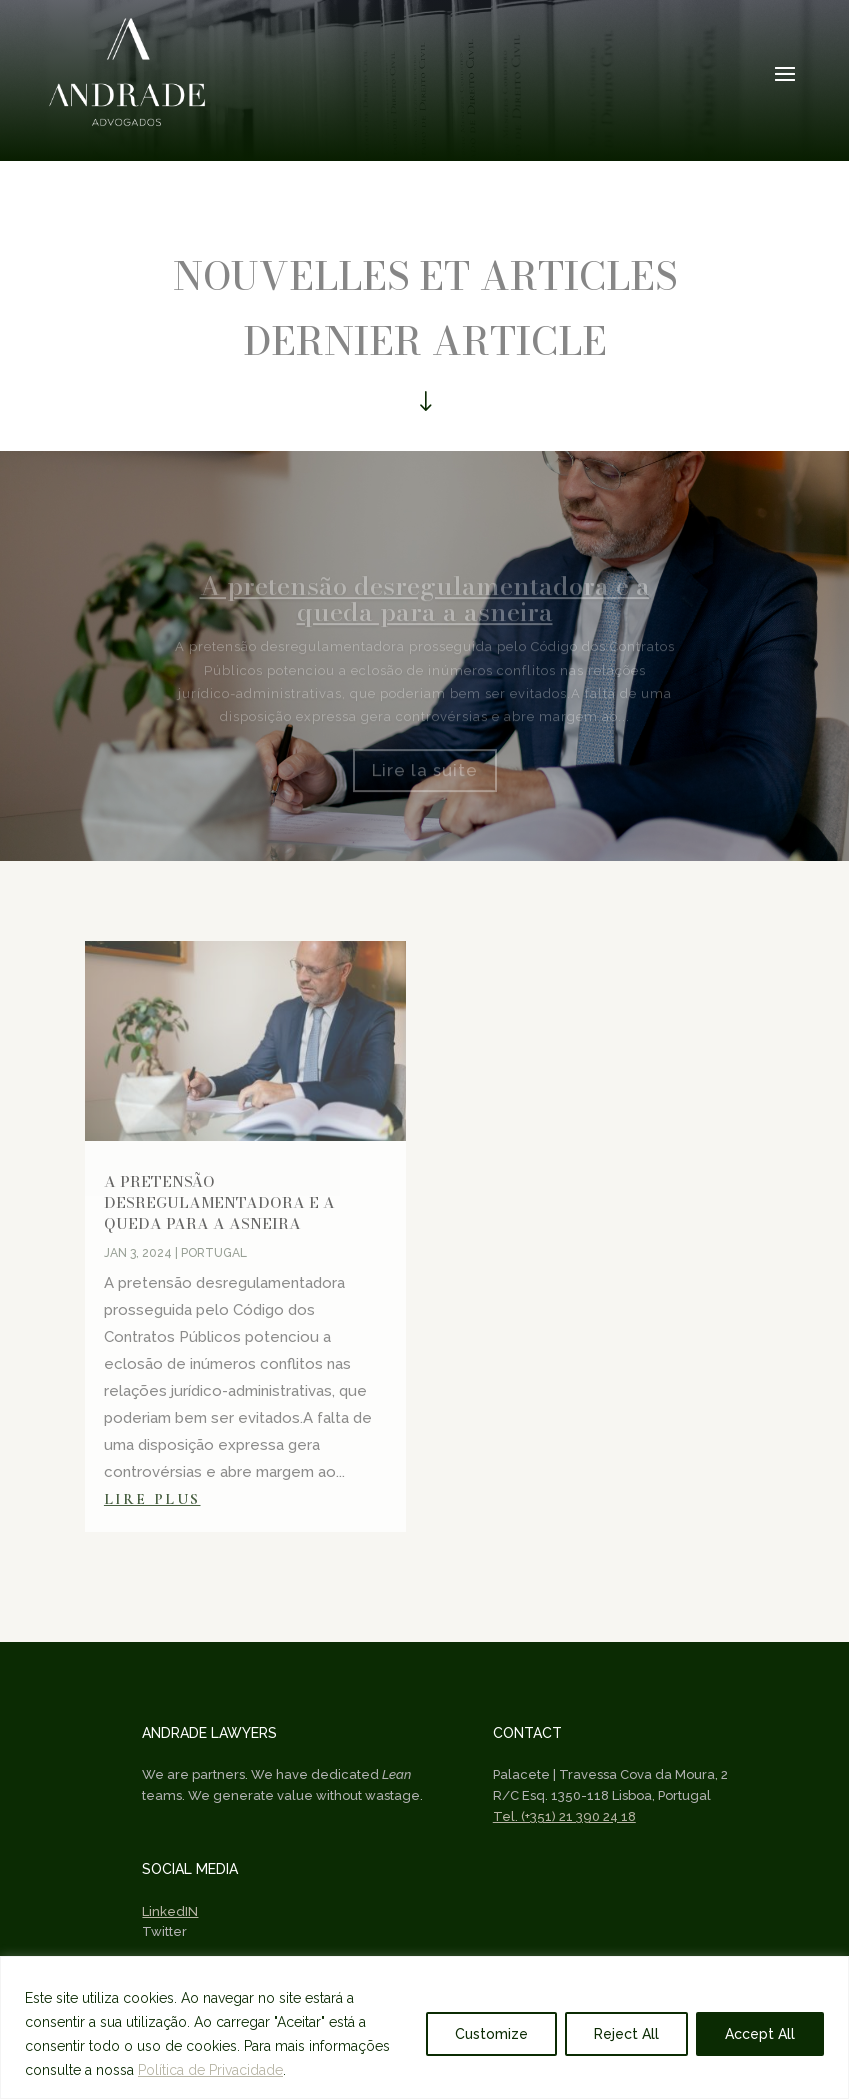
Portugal (214, 1253)
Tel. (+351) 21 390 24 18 (564, 1816)
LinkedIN (170, 1911)
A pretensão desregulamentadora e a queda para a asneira (219, 1202)
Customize (491, 2034)
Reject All (626, 2034)
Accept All (760, 2034)
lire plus (152, 1499)
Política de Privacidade (210, 2070)
